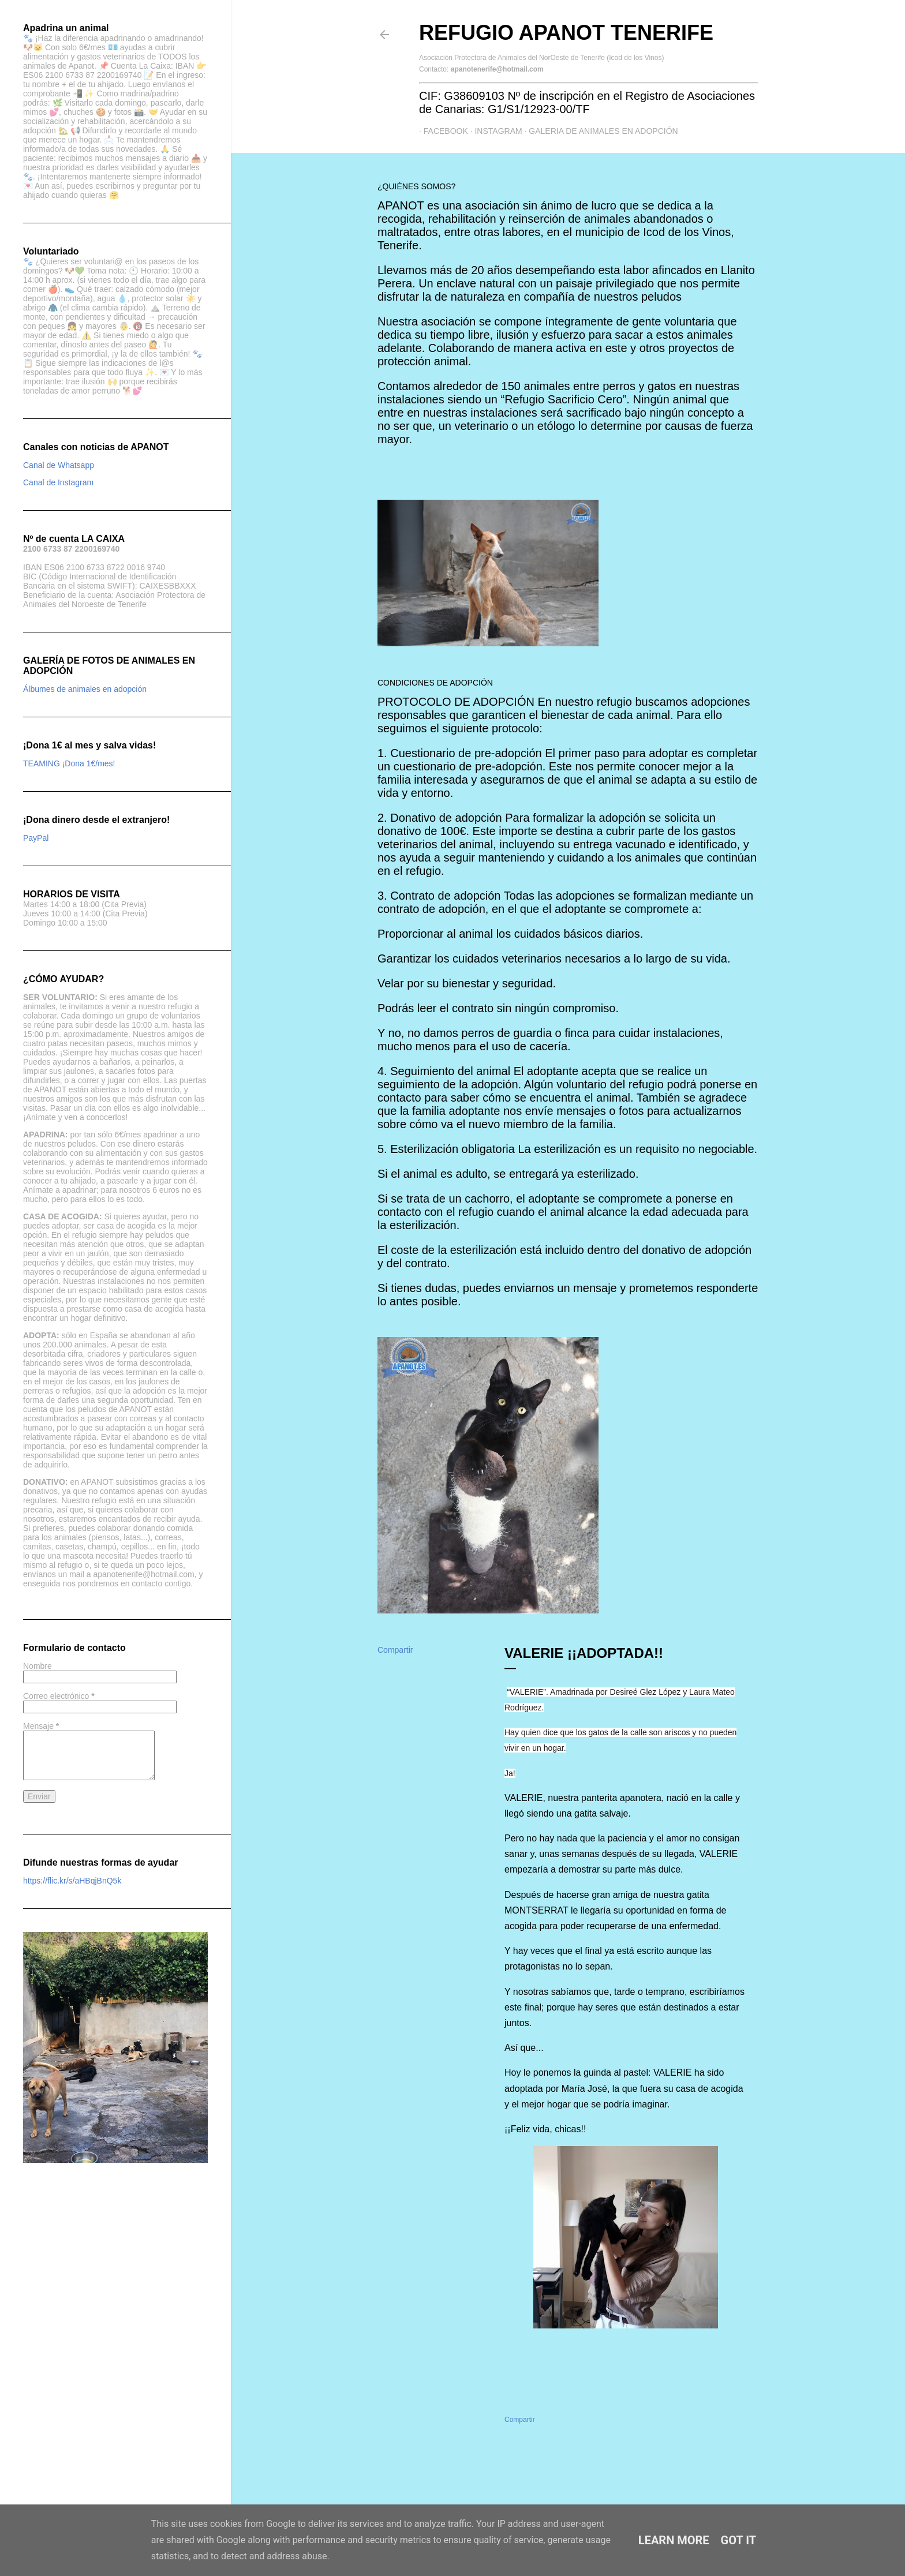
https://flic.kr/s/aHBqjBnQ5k (72, 1880)
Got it (739, 2540)
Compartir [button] (395, 1649)
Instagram (494, 131)
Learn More (673, 2540)
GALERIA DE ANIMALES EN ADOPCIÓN (599, 131)
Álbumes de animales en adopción (85, 689)
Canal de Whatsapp (58, 465)
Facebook (441, 131)
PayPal (35, 838)
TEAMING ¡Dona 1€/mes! (69, 763)
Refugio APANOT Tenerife (566, 32)
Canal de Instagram (58, 482)
